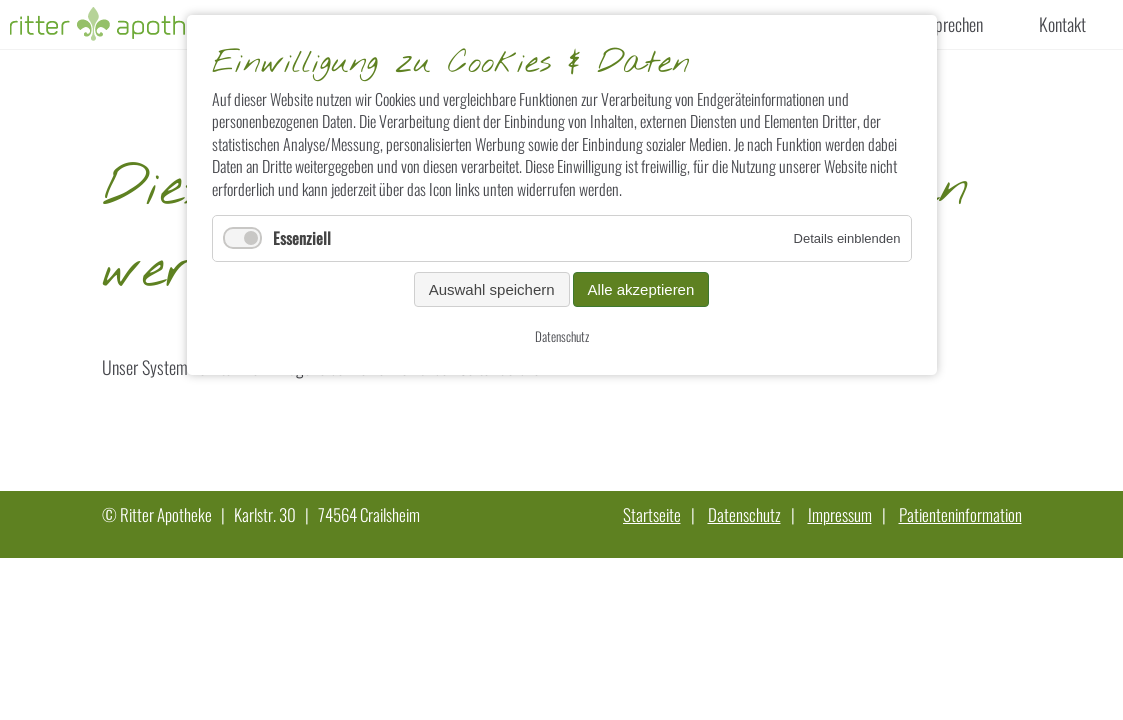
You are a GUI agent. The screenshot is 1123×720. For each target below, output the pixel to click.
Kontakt (1062, 24)
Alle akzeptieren (641, 289)
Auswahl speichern (492, 289)
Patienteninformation (960, 514)
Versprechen (945, 24)
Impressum (840, 514)
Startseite (652, 514)
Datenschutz (744, 514)
